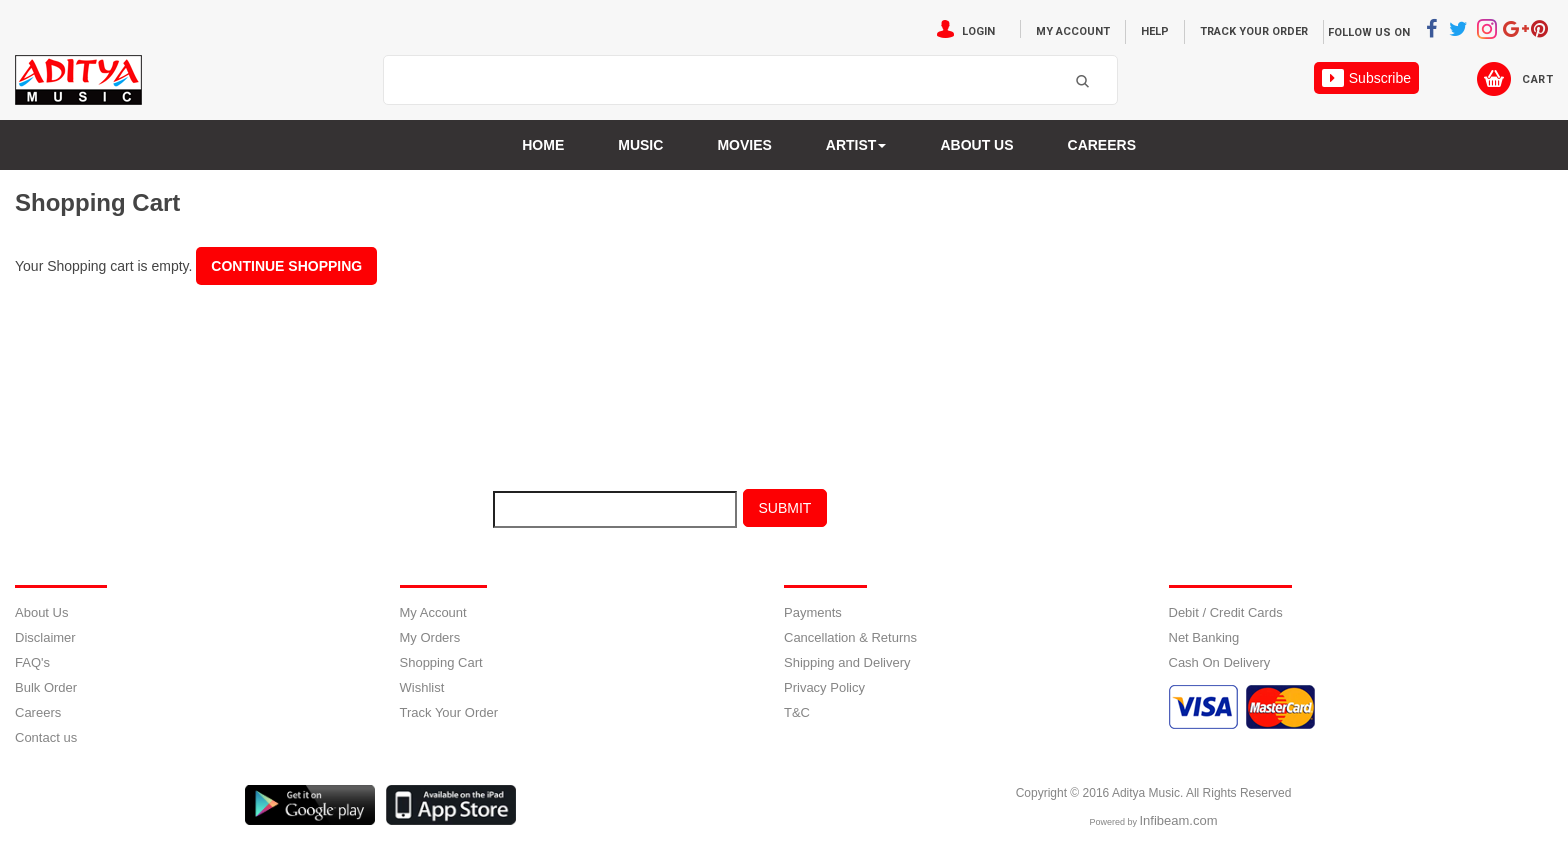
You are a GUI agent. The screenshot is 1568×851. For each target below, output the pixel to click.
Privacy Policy (824, 687)
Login (978, 31)
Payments (813, 612)
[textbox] (725, 81)
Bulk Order (46, 687)
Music (640, 145)
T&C (797, 712)
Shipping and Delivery (847, 662)
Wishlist (422, 687)
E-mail (433, 513)
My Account (1073, 31)
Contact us (46, 737)
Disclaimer (45, 637)
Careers (1102, 145)
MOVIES (744, 145)
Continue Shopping (286, 266)
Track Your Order (1254, 31)
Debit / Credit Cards (1226, 612)
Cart (1537, 79)
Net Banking (1204, 637)
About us (976, 145)
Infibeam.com (1178, 820)
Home (543, 145)
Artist (856, 145)
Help (1155, 31)
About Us (41, 612)
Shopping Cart (441, 662)
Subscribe (1366, 78)
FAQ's (32, 662)
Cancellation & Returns (850, 637)
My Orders (430, 637)
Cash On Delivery (1220, 662)
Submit (785, 508)
